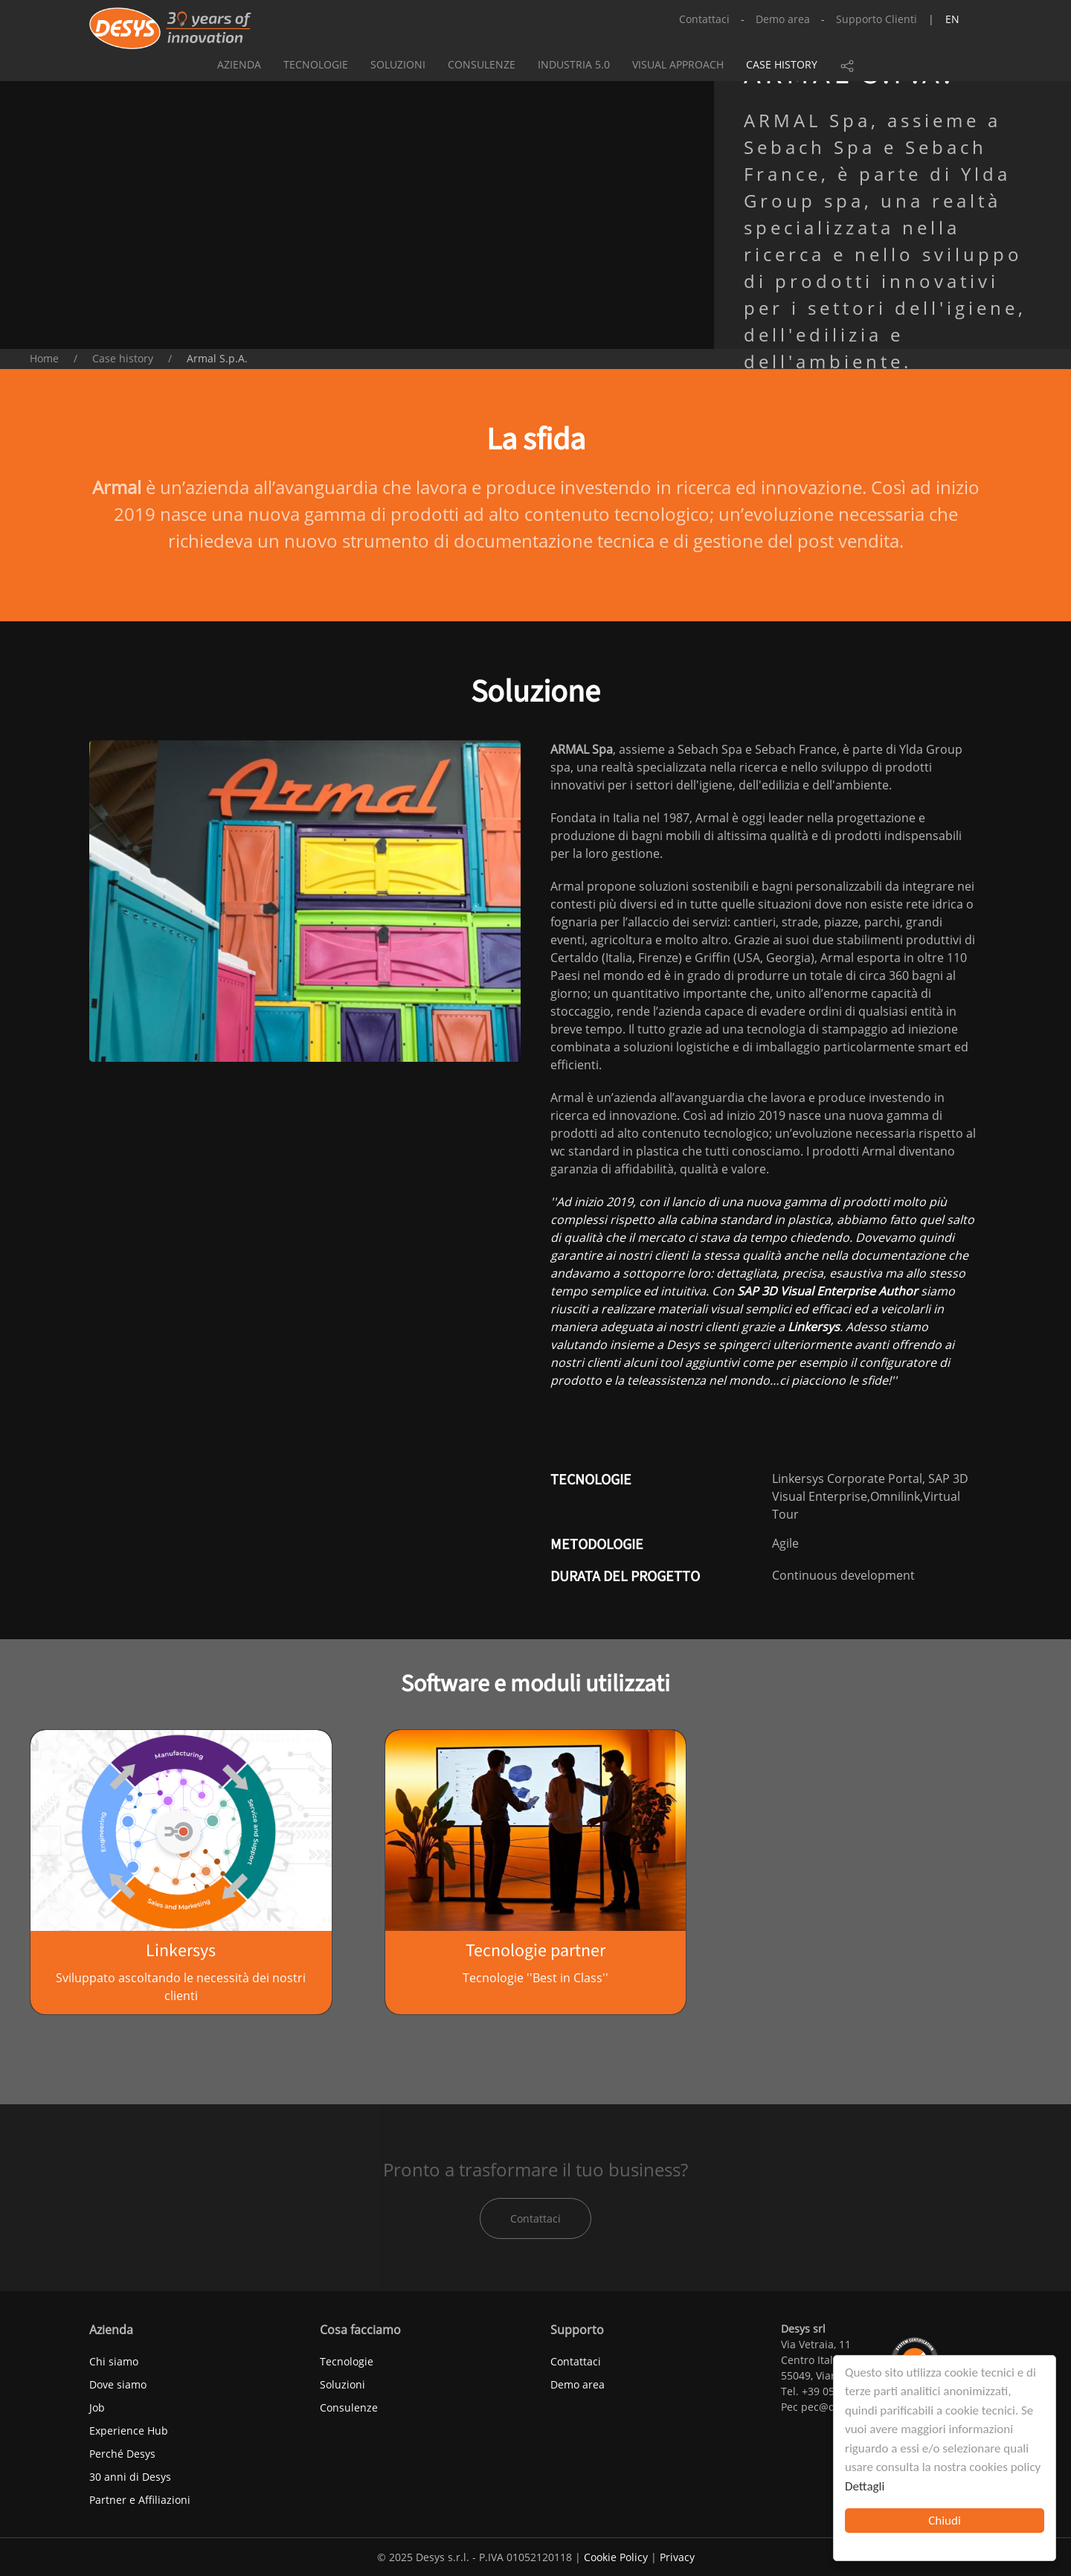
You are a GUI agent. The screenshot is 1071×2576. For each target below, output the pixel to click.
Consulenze (481, 64)
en (952, 19)
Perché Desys (122, 2454)
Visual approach (678, 64)
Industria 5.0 (574, 64)
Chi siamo (113, 2361)
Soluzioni (397, 64)
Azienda (239, 64)
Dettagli (864, 2486)
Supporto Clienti (876, 19)
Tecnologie (315, 64)
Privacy (677, 2557)
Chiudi (944, 2520)
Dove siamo (118, 2384)
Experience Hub (128, 2430)
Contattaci (704, 19)
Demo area (783, 19)
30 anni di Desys (130, 2477)
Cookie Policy (616, 2557)
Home (44, 358)
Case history (781, 64)
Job (97, 2407)
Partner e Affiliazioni (139, 2500)
